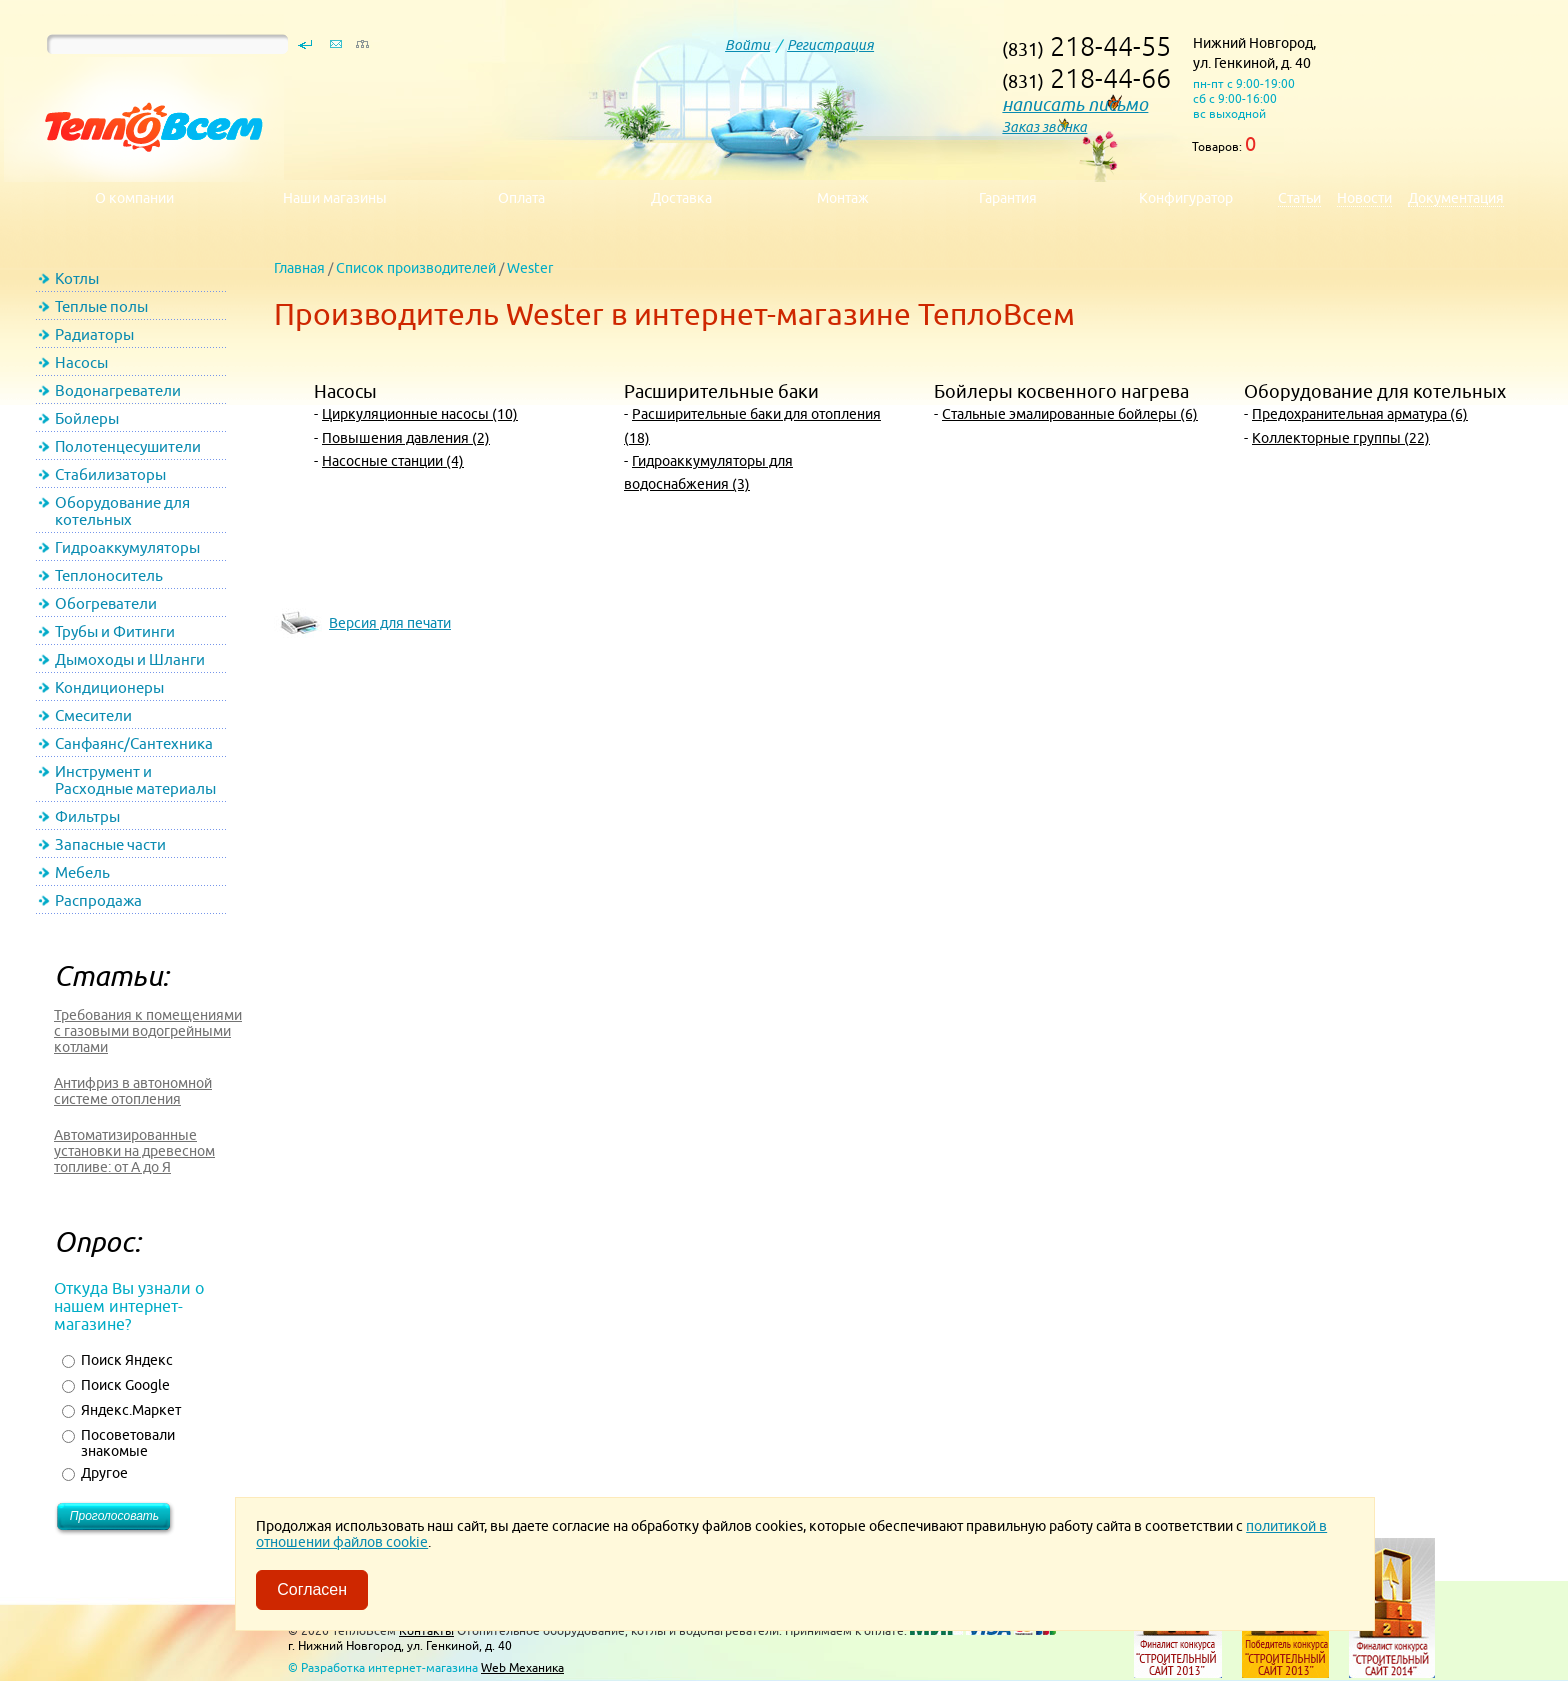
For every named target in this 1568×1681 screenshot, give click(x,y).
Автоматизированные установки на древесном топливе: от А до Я (134, 1151)
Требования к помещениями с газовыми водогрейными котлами (148, 1031)
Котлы (77, 278)
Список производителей (416, 268)
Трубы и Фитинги (115, 631)
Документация (1456, 198)
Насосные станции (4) (393, 461)
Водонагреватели (118, 390)
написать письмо (1075, 104)
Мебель (82, 872)
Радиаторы (94, 334)
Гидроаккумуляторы (127, 547)
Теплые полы (101, 306)
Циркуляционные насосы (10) (420, 414)
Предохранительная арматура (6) (1360, 414)
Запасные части (110, 844)
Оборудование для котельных (122, 511)
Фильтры (87, 816)
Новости (1364, 198)
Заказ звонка (1044, 127)
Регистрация (830, 45)
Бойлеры (87, 418)
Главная (299, 268)
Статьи (1299, 198)
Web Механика (522, 1667)
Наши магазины (335, 198)
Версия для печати (390, 623)
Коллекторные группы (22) (1341, 438)
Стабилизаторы (110, 474)
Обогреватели (106, 603)
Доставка (681, 198)
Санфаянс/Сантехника (134, 743)
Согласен (312, 1589)
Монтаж (843, 198)
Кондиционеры (109, 687)
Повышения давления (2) (406, 438)
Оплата (521, 198)
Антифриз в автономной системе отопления (133, 1091)
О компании (134, 198)
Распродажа (98, 900)
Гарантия (1008, 198)
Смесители (93, 715)
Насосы (81, 362)
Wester (530, 268)
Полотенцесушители (128, 446)
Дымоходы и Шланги (130, 659)
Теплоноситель (109, 575)
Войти (747, 45)
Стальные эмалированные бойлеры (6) (1070, 414)
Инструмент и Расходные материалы (135, 780)
